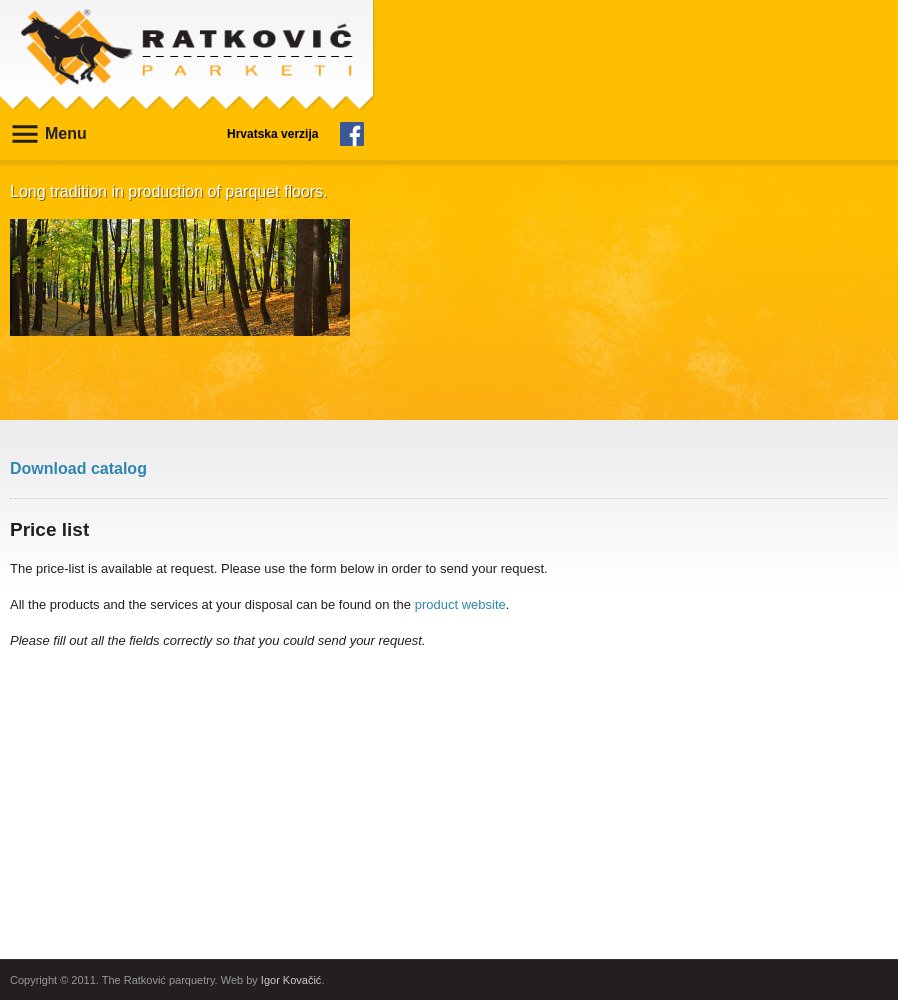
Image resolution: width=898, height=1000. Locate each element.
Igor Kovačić (291, 980)
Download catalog (78, 468)
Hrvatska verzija (272, 134)
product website (460, 604)
